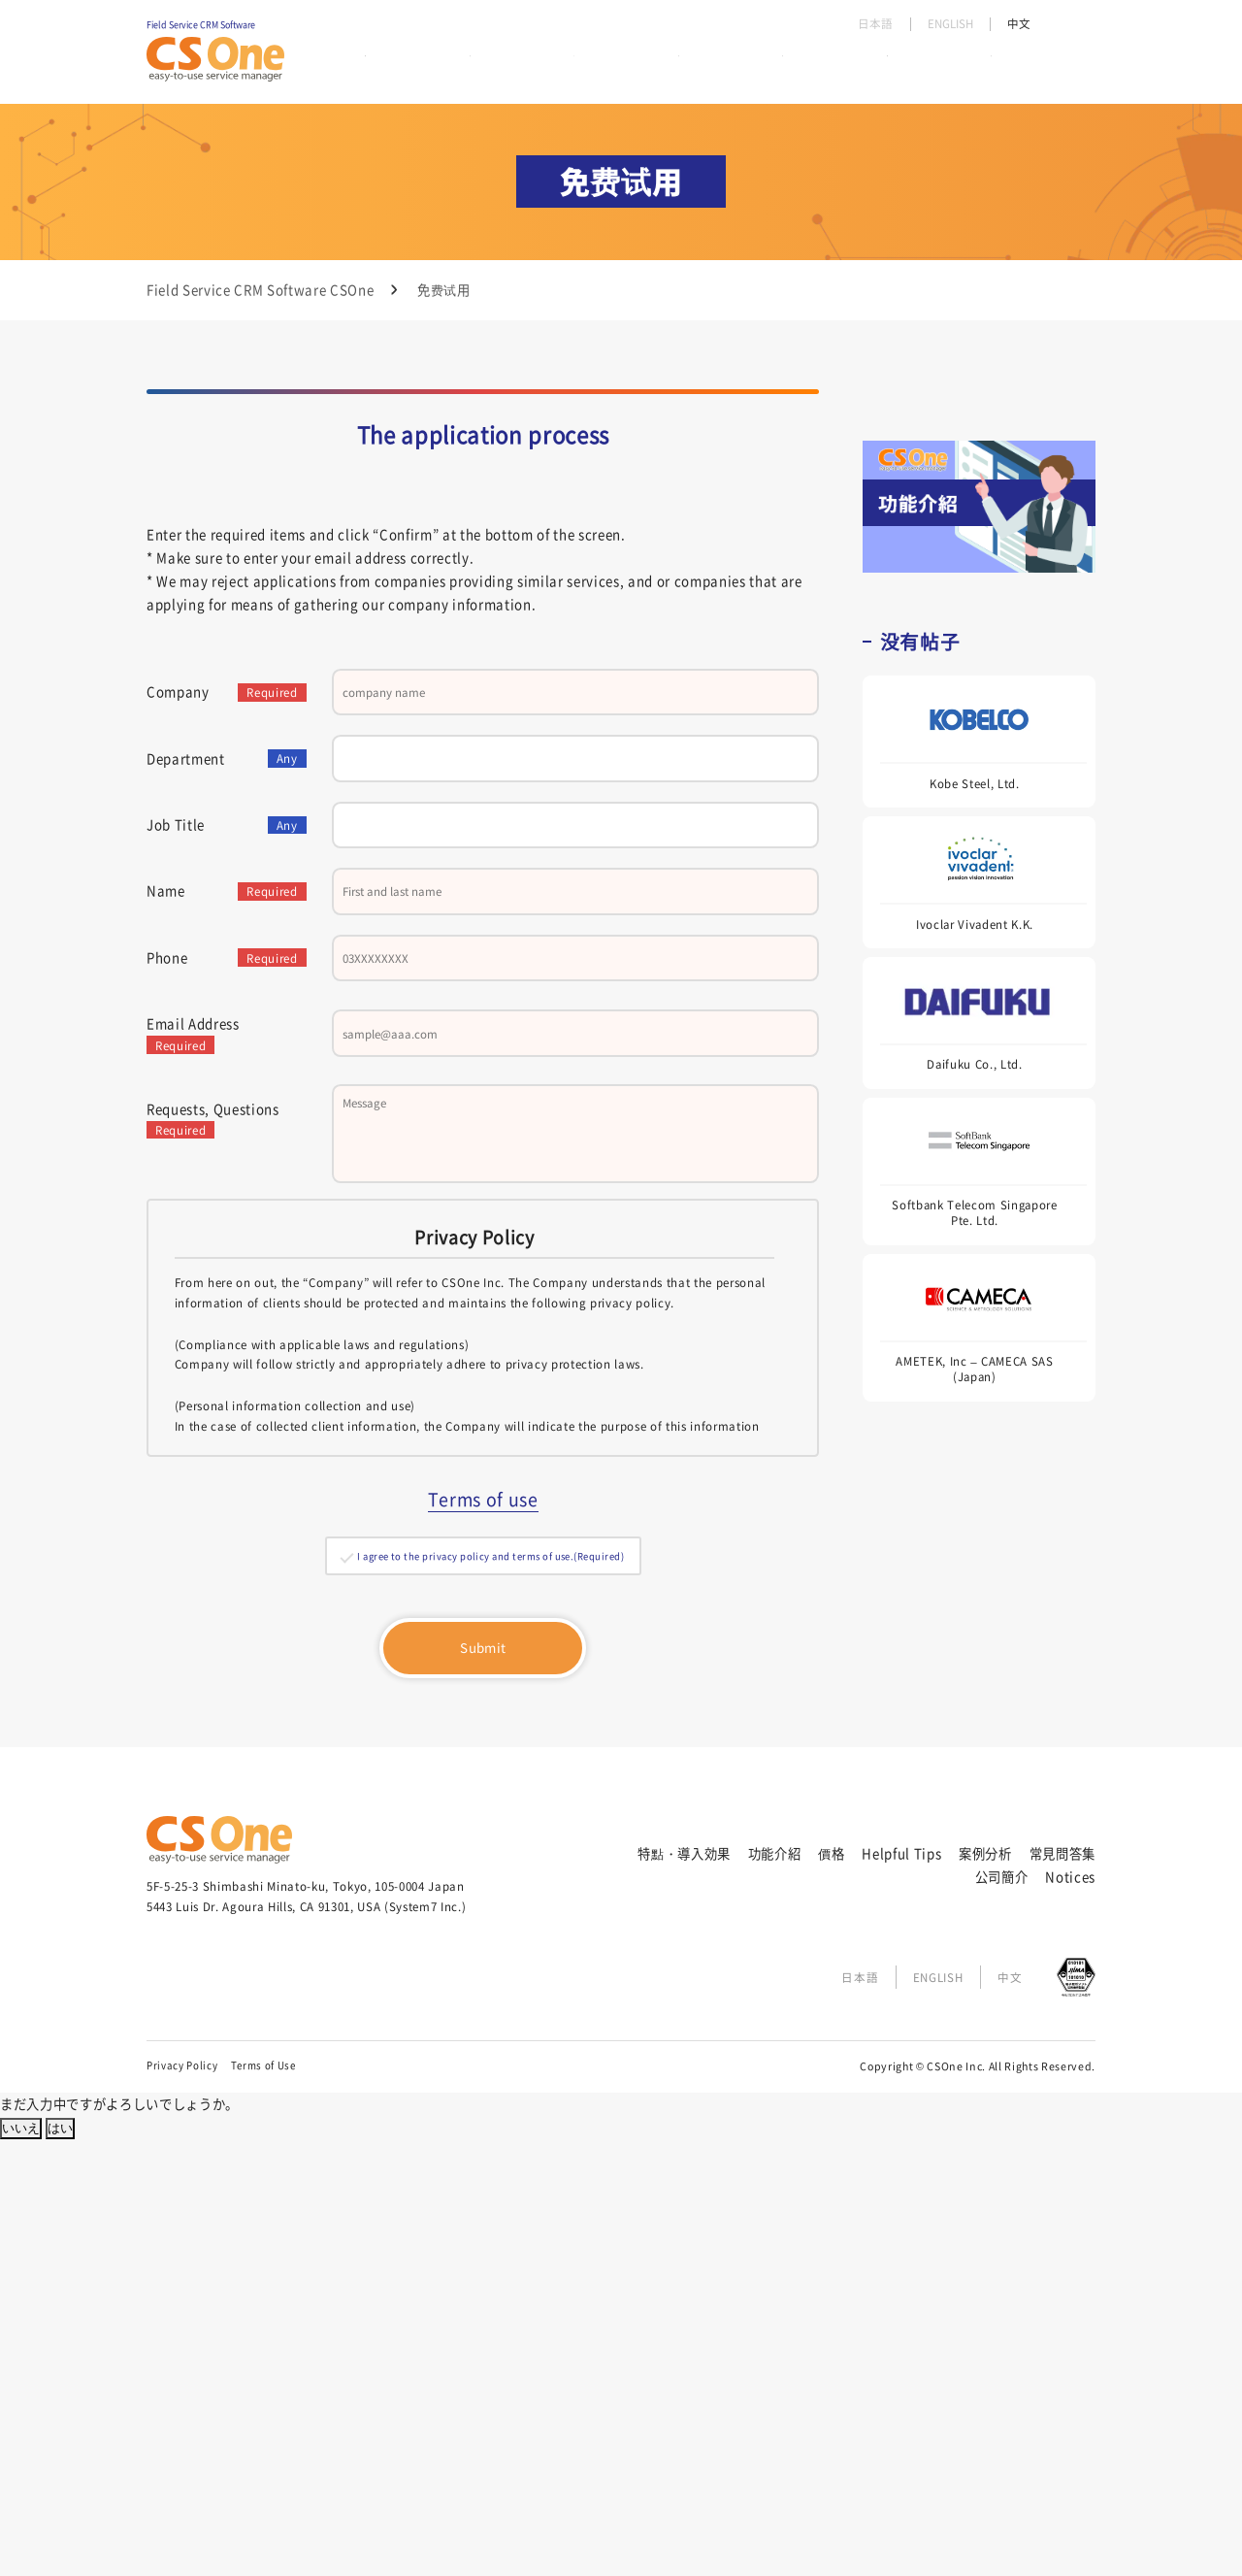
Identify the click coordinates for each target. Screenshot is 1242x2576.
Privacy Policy (182, 2501)
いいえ (21, 2565)
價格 (611, 67)
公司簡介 (1025, 67)
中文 (1018, 24)
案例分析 (818, 67)
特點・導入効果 (411, 67)
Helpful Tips (708, 67)
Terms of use (483, 1920)
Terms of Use (263, 2501)
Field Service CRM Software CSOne (260, 290)
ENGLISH (947, 24)
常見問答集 (922, 67)
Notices (1070, 2312)
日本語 (868, 24)
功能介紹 (528, 67)
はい (60, 2565)
